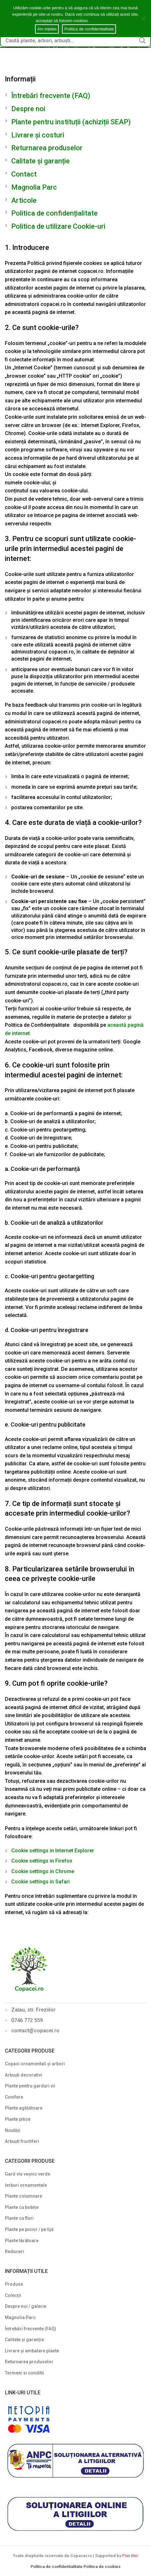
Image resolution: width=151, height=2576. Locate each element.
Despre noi (28, 109)
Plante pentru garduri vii (30, 2085)
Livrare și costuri (37, 135)
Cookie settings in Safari (40, 1882)
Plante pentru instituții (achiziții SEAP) (71, 122)
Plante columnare (23, 2196)
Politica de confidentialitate (57, 2566)
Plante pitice (18, 2119)
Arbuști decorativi (23, 2075)
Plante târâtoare (22, 2240)
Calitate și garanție (40, 161)
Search (142, 40)
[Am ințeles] (143, 18)
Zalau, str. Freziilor (33, 2010)
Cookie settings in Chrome (42, 1871)
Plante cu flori (19, 2218)
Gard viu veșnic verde (27, 2174)
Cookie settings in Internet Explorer (52, 1851)
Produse (14, 2284)
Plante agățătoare (23, 2108)
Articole (24, 200)
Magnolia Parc (34, 187)
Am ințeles (47, 29)
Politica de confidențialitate (54, 213)
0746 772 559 (27, 2020)
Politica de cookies (102, 2566)
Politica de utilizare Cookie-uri (58, 226)
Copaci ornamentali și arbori (35, 2063)
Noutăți (12, 2130)
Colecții (13, 2295)
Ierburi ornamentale (26, 2185)
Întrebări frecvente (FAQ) (50, 96)
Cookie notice (102, 20)
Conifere (14, 2097)
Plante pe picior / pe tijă (29, 2229)
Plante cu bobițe (22, 2207)
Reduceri (14, 2251)
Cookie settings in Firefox (41, 1861)
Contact (24, 174)
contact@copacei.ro (35, 2031)
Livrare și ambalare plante (32, 2350)
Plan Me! (130, 2555)
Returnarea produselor (47, 148)
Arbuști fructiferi (22, 2141)
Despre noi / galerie (25, 2306)
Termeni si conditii (24, 2372)
